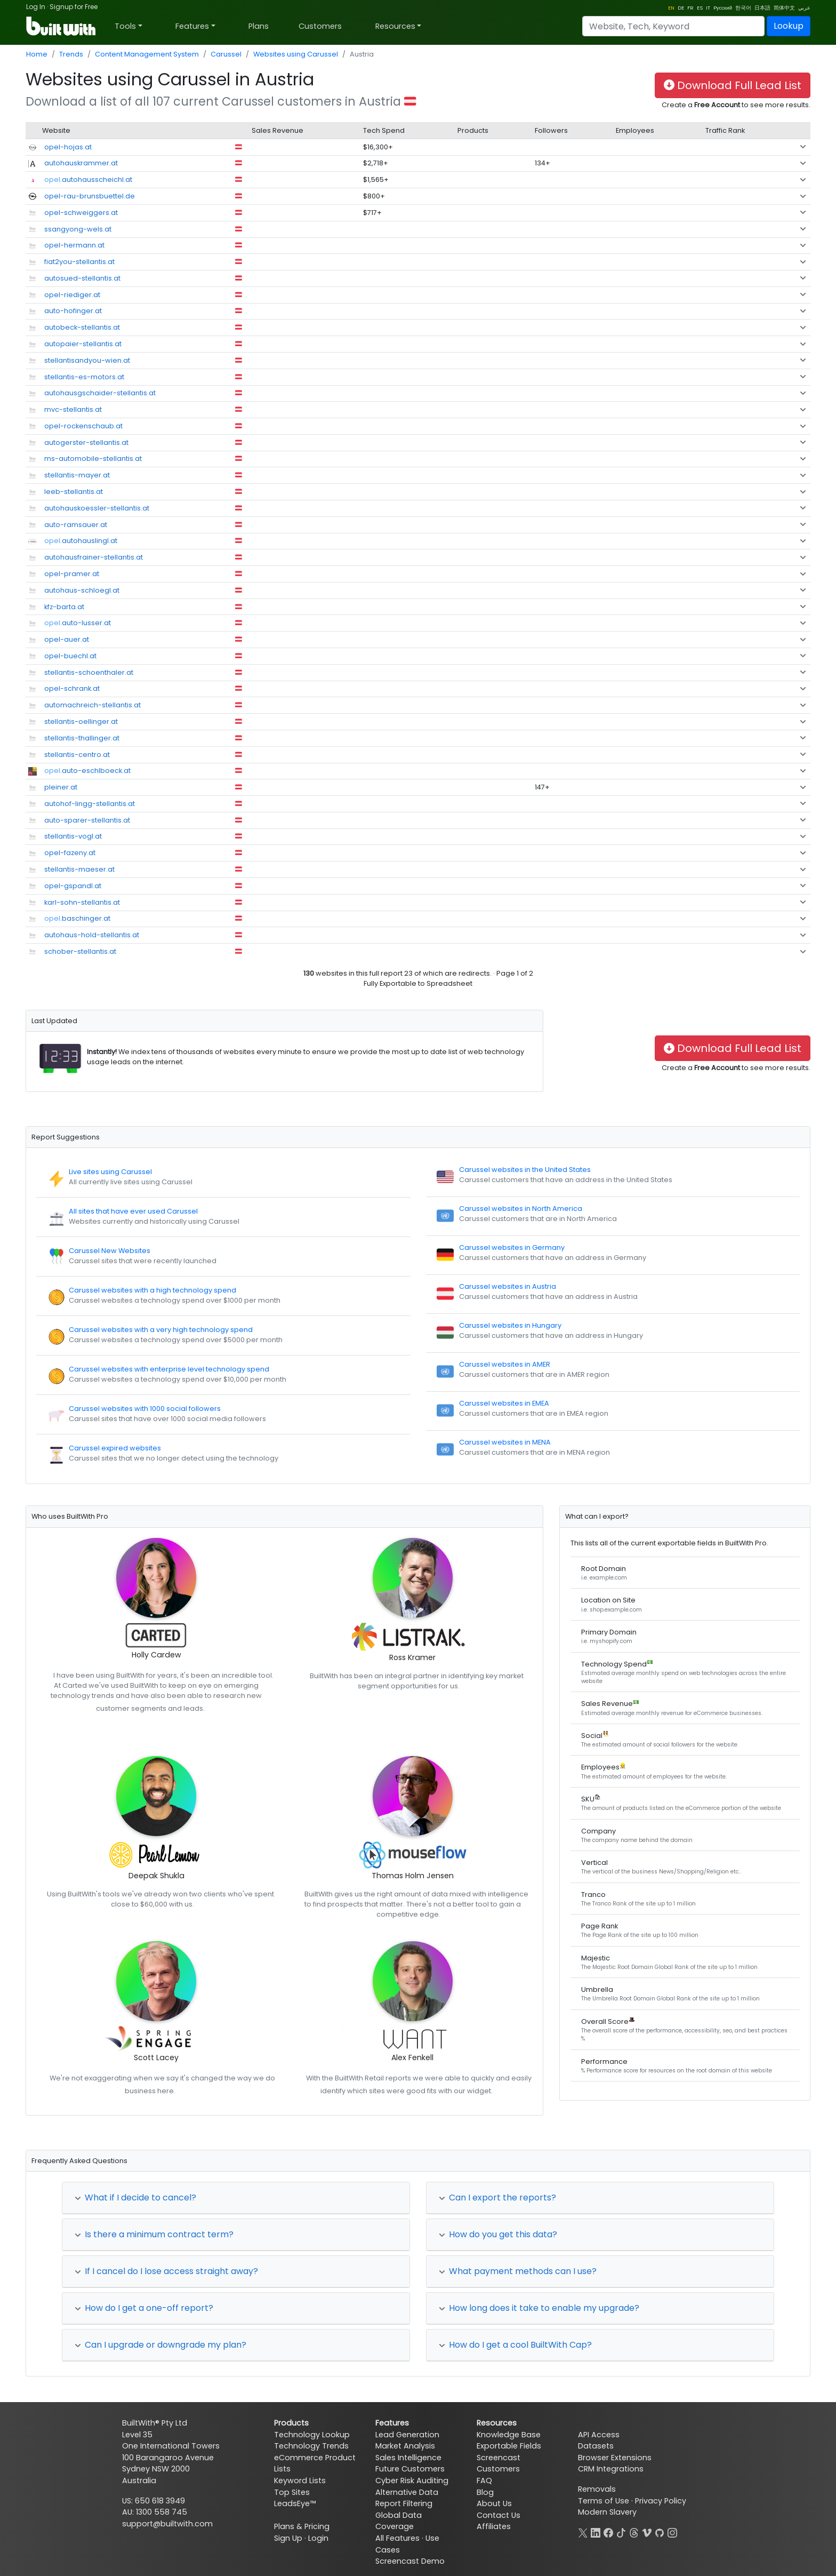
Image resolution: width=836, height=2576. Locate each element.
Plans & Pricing (301, 2526)
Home (36, 54)
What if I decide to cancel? (135, 2197)
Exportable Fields (509, 2446)
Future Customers (410, 2468)
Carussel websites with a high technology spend (152, 1290)
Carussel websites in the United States (525, 1169)
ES (700, 7)
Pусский (722, 7)
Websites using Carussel (295, 54)
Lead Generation (407, 2434)
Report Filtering (403, 2503)
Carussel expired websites (115, 1448)
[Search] (673, 26)
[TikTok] (621, 2532)
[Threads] (634, 2532)
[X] (583, 2532)
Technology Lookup (312, 2434)
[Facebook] (608, 2532)
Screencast (498, 2457)
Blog (485, 2492)
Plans (258, 26)
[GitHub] (659, 2532)
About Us (494, 2503)
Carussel (226, 54)
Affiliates (494, 2526)
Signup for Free (74, 6)
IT (708, 7)
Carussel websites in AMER (504, 1364)
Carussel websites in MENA (505, 1442)
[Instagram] (672, 2532)
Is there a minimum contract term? (154, 2234)
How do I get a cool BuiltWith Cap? (515, 2345)
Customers (320, 26)
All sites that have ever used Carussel (133, 1211)
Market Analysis (405, 2446)
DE (681, 7)
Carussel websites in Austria (507, 1286)
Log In (35, 6)
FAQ (484, 2480)
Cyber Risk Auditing (411, 2480)
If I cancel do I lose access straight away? (166, 2271)
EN (671, 7)
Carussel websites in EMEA (504, 1403)
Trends (71, 54)
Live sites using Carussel (110, 1171)
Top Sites (292, 2492)
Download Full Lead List (732, 85)
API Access (599, 2434)
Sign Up (288, 2538)
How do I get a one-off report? (144, 2308)
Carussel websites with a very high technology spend (161, 1329)
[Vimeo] (647, 2532)
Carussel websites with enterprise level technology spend (169, 1369)
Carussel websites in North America (520, 1208)
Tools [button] (125, 26)
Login (318, 2538)
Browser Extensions (615, 2457)
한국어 (743, 7)
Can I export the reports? (497, 2197)
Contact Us (498, 2515)
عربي (804, 7)
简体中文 (784, 7)
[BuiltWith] (62, 26)
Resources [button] (395, 26)
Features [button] (192, 26)
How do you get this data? (498, 2234)
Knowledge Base (509, 2434)
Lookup (788, 26)
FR (690, 7)
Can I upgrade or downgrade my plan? (160, 2345)
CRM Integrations (611, 2468)
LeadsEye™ (295, 2503)
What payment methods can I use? (518, 2271)
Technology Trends (311, 2446)
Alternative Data (406, 2492)
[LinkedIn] (595, 2532)
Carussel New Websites (109, 1250)
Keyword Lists (300, 2480)
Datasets (596, 2446)
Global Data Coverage (398, 2521)
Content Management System (147, 54)
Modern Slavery (607, 2512)
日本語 (762, 7)
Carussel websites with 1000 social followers (145, 1408)
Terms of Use (603, 2500)
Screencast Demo (410, 2561)
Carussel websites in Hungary (510, 1325)
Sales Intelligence (408, 2457)
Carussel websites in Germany (512, 1247)
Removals (597, 2489)
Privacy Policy (660, 2500)
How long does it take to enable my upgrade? (539, 2308)
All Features (397, 2538)
